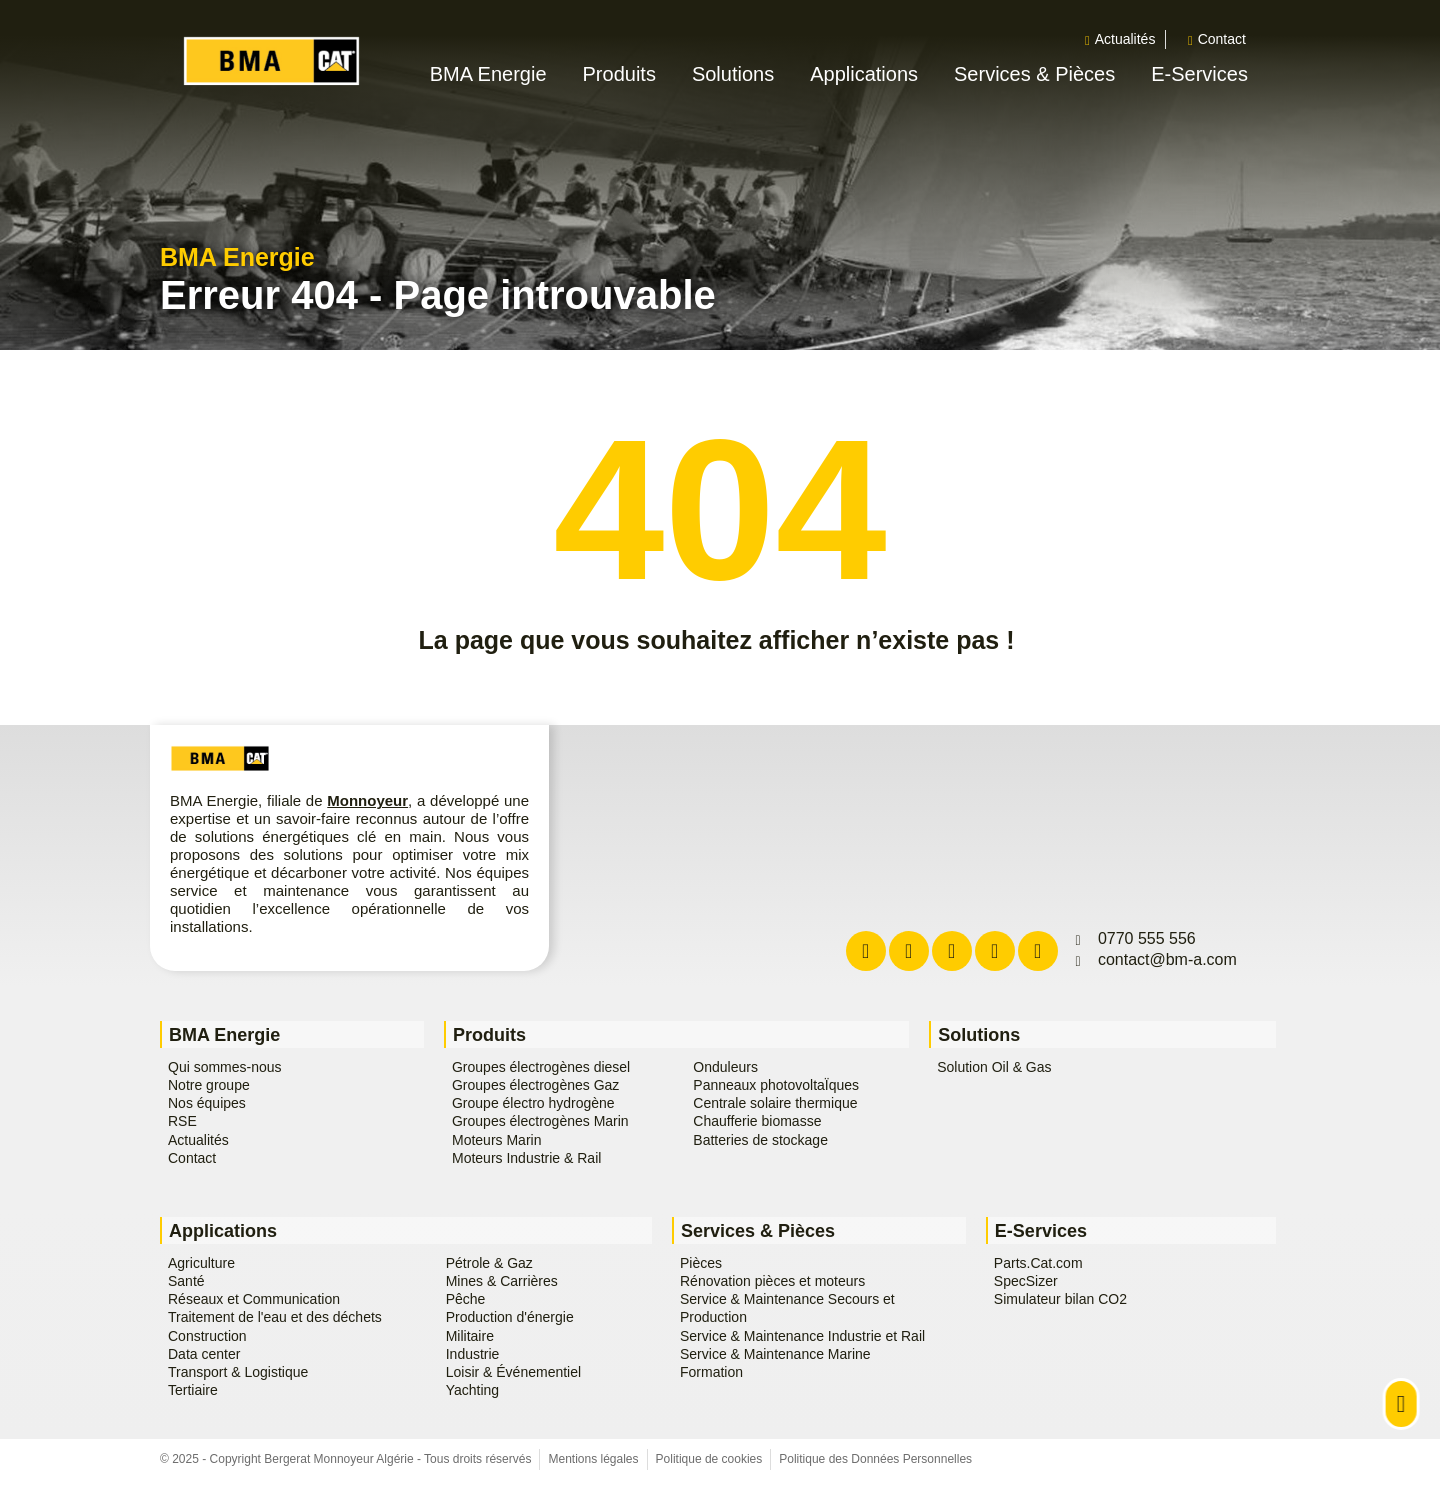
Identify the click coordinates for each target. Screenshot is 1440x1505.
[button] (512, 74)
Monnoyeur (367, 800)
